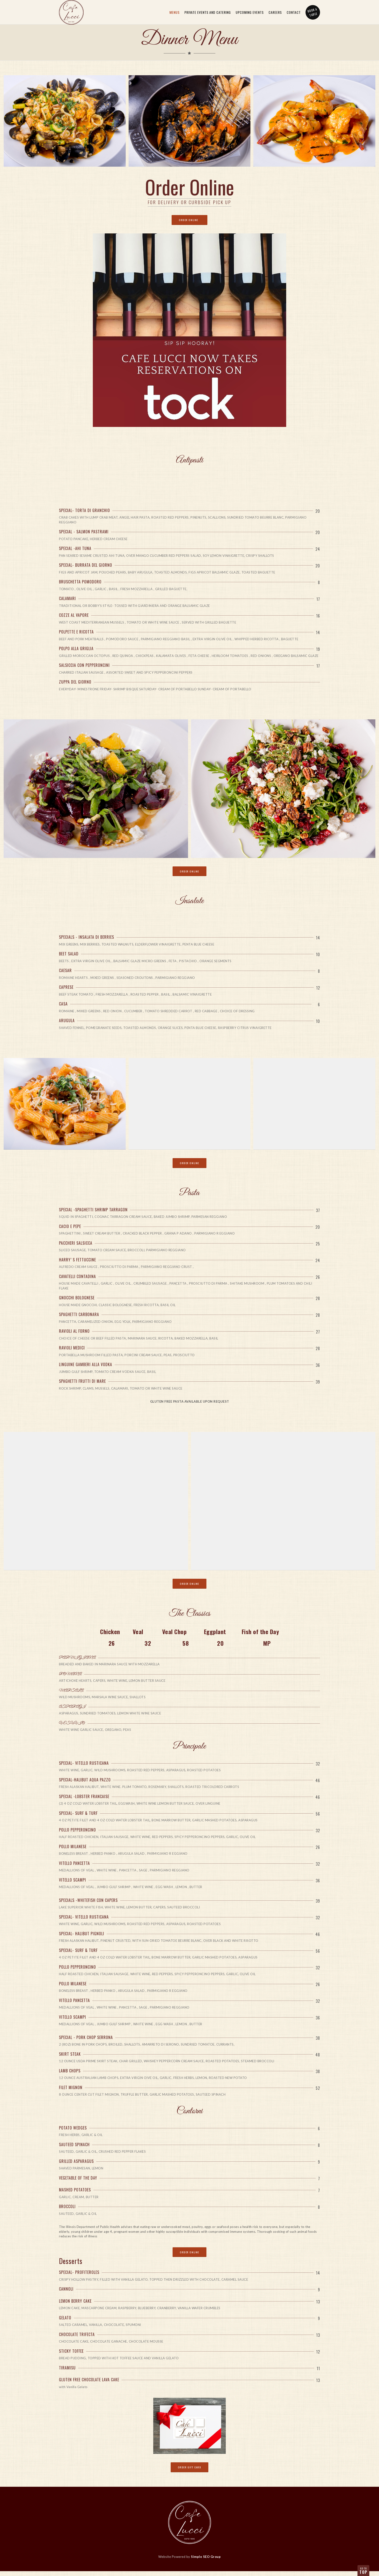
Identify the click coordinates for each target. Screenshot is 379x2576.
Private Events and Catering (207, 12)
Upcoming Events (250, 12)
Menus (174, 12)
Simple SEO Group (206, 2561)
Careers (275, 12)
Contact (294, 12)
